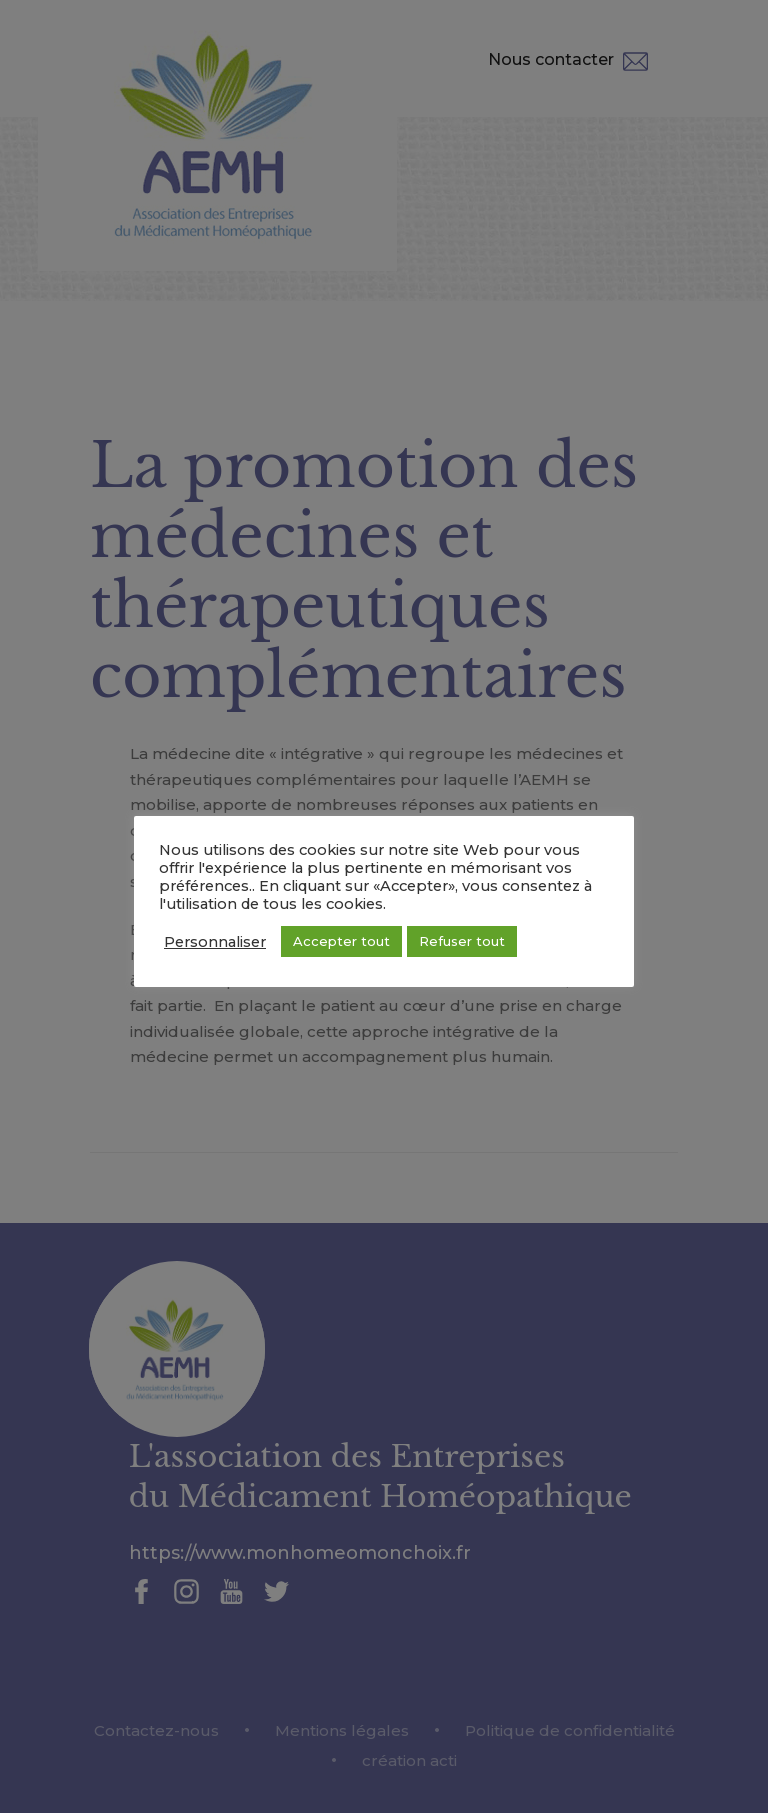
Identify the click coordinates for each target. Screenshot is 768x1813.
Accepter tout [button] (341, 941)
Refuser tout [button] (462, 941)
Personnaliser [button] (215, 942)
